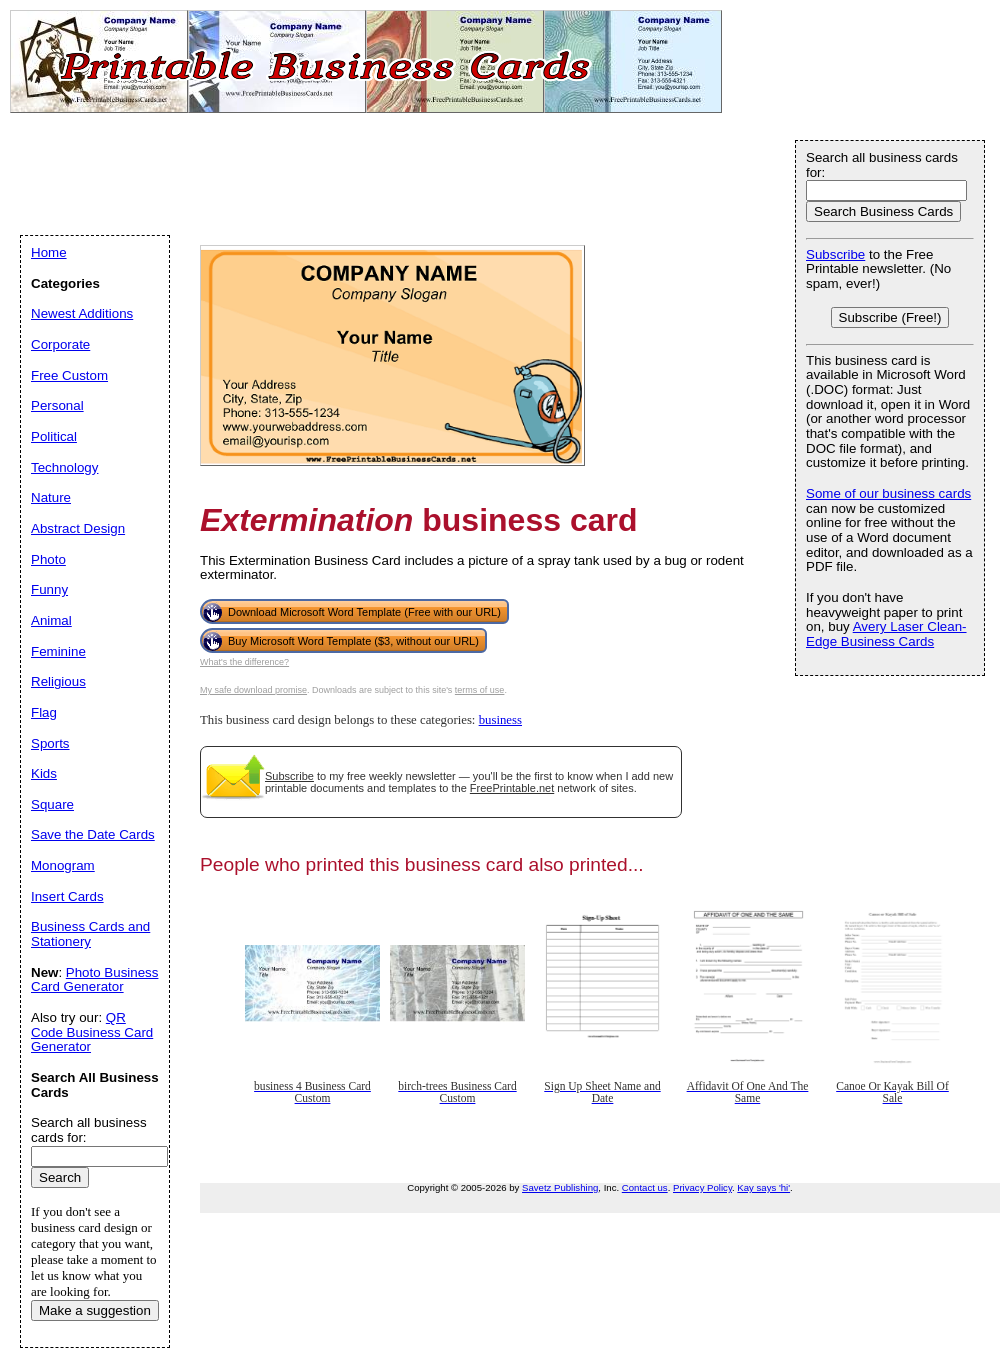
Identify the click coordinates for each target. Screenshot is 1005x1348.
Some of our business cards (888, 493)
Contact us (645, 1187)
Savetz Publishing (560, 1187)
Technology (64, 467)
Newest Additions (82, 313)
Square (52, 804)
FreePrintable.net (512, 788)
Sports (50, 743)
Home (49, 252)
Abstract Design (78, 528)
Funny (49, 589)
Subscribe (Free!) (890, 317)
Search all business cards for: (882, 165)
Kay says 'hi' (763, 1187)
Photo (48, 559)
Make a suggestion (95, 1310)
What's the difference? (244, 662)
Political (54, 436)
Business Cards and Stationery (90, 934)
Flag (44, 712)
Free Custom (69, 375)
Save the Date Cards (93, 834)
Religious (58, 681)
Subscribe (289, 776)
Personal (57, 405)
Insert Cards (67, 896)
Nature (51, 497)
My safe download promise (253, 690)
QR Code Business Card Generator (92, 1032)
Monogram (63, 865)
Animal (51, 620)
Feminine (58, 651)
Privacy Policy (702, 1187)
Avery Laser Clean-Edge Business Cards (886, 634)
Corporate (60, 344)
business (500, 720)
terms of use (480, 690)
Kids (44, 773)
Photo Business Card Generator (94, 980)
